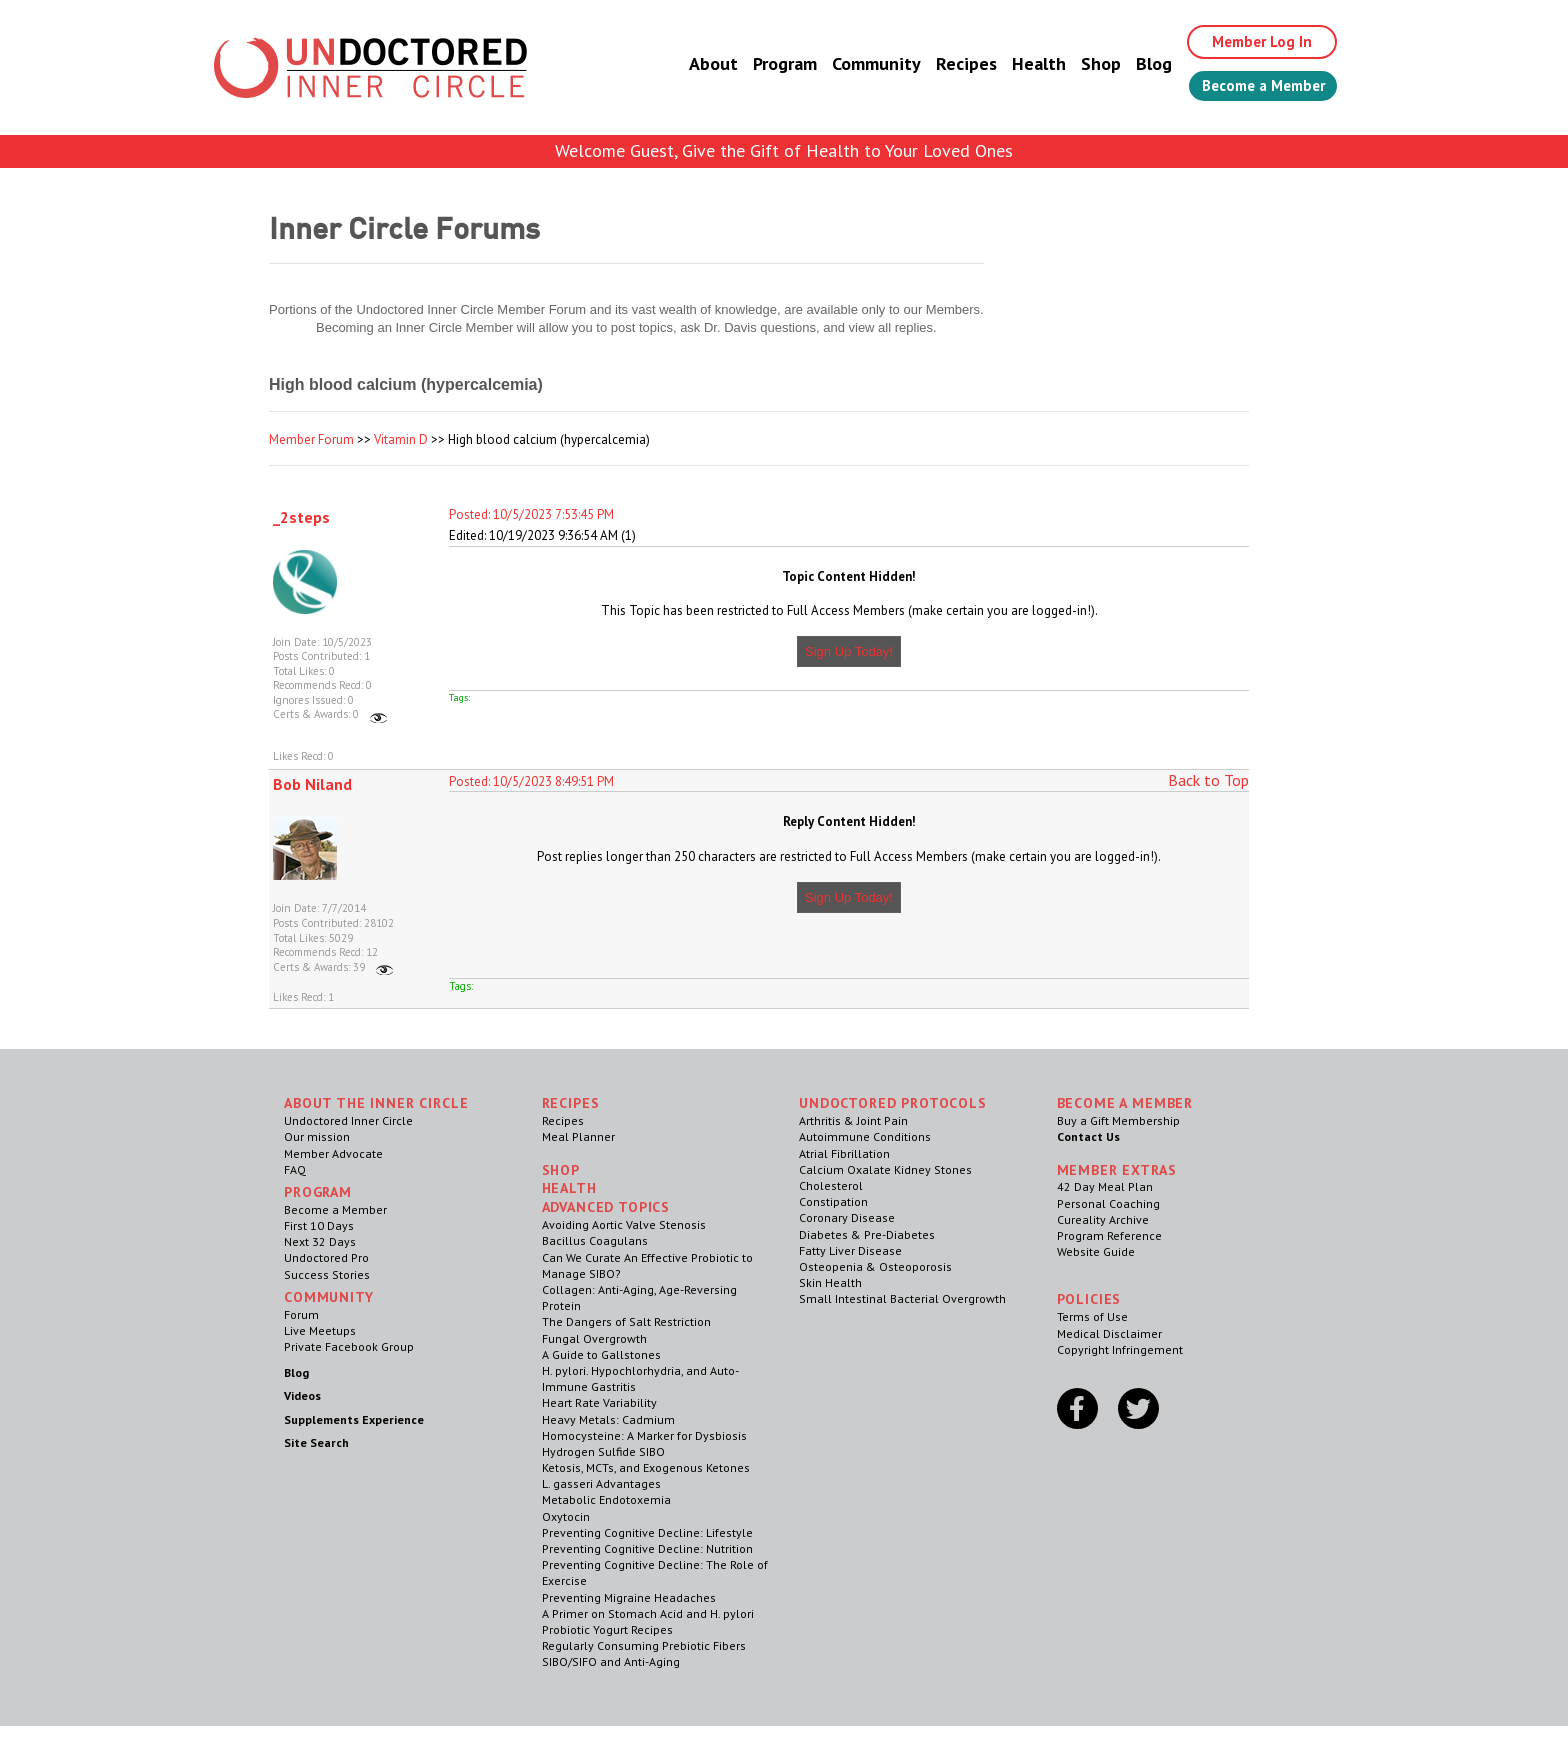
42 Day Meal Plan (1105, 1186)
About (696, 64)
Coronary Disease (847, 1217)
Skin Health (830, 1282)
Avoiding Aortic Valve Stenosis (624, 1224)
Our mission (317, 1136)
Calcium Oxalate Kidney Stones (885, 1169)
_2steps (301, 517)
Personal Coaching (1108, 1203)
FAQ (295, 1169)
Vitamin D (401, 439)
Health (1022, 64)
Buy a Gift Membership (1118, 1120)
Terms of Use (1092, 1316)
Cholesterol (831, 1185)
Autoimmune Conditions (865, 1136)
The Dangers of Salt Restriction (626, 1321)
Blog (1137, 64)
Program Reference (1109, 1235)
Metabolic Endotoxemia (606, 1499)
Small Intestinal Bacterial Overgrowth (902, 1298)
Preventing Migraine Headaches (629, 1597)
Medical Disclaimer (1109, 1333)
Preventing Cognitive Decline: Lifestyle (647, 1532)
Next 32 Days (320, 1241)
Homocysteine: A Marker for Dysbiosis (644, 1435)
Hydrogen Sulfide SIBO (603, 1451)
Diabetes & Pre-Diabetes (867, 1234)
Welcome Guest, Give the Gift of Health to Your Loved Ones (784, 150)
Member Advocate (333, 1153)
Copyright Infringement (1120, 1349)
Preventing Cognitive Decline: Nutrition (647, 1548)
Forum (301, 1314)
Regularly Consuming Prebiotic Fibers (644, 1645)
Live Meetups (320, 1330)
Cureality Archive (1103, 1219)
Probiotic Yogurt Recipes (607, 1629)
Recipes (949, 64)
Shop (1084, 64)
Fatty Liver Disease (850, 1250)
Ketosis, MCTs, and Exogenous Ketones (646, 1467)
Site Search (316, 1442)
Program (768, 64)
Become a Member (1254, 87)
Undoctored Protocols (893, 1103)
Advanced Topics (606, 1207)
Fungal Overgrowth (594, 1338)
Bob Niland (312, 784)
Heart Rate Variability (599, 1402)
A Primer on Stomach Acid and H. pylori (648, 1613)
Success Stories (327, 1274)
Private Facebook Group (349, 1346)
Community (859, 64)
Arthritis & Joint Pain (853, 1120)
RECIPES (571, 1103)
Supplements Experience (354, 1419)
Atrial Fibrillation (844, 1153)
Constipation (833, 1201)
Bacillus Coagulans (595, 1240)
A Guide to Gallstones (601, 1354)
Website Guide (1096, 1251)
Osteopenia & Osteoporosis (875, 1266)
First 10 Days (319, 1225)
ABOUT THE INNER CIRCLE (376, 1103)
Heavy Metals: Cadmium (608, 1419)
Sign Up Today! (849, 651)
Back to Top (1208, 780)
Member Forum (311, 439)
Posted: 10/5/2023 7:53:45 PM (531, 514)
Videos (302, 1395)
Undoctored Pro (326, 1257)
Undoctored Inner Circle (348, 1120)
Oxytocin (566, 1516)
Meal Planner (578, 1136)
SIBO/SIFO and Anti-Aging (611, 1661)
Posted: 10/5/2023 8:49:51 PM (531, 781)
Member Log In (1250, 42)
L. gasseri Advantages (601, 1483)
